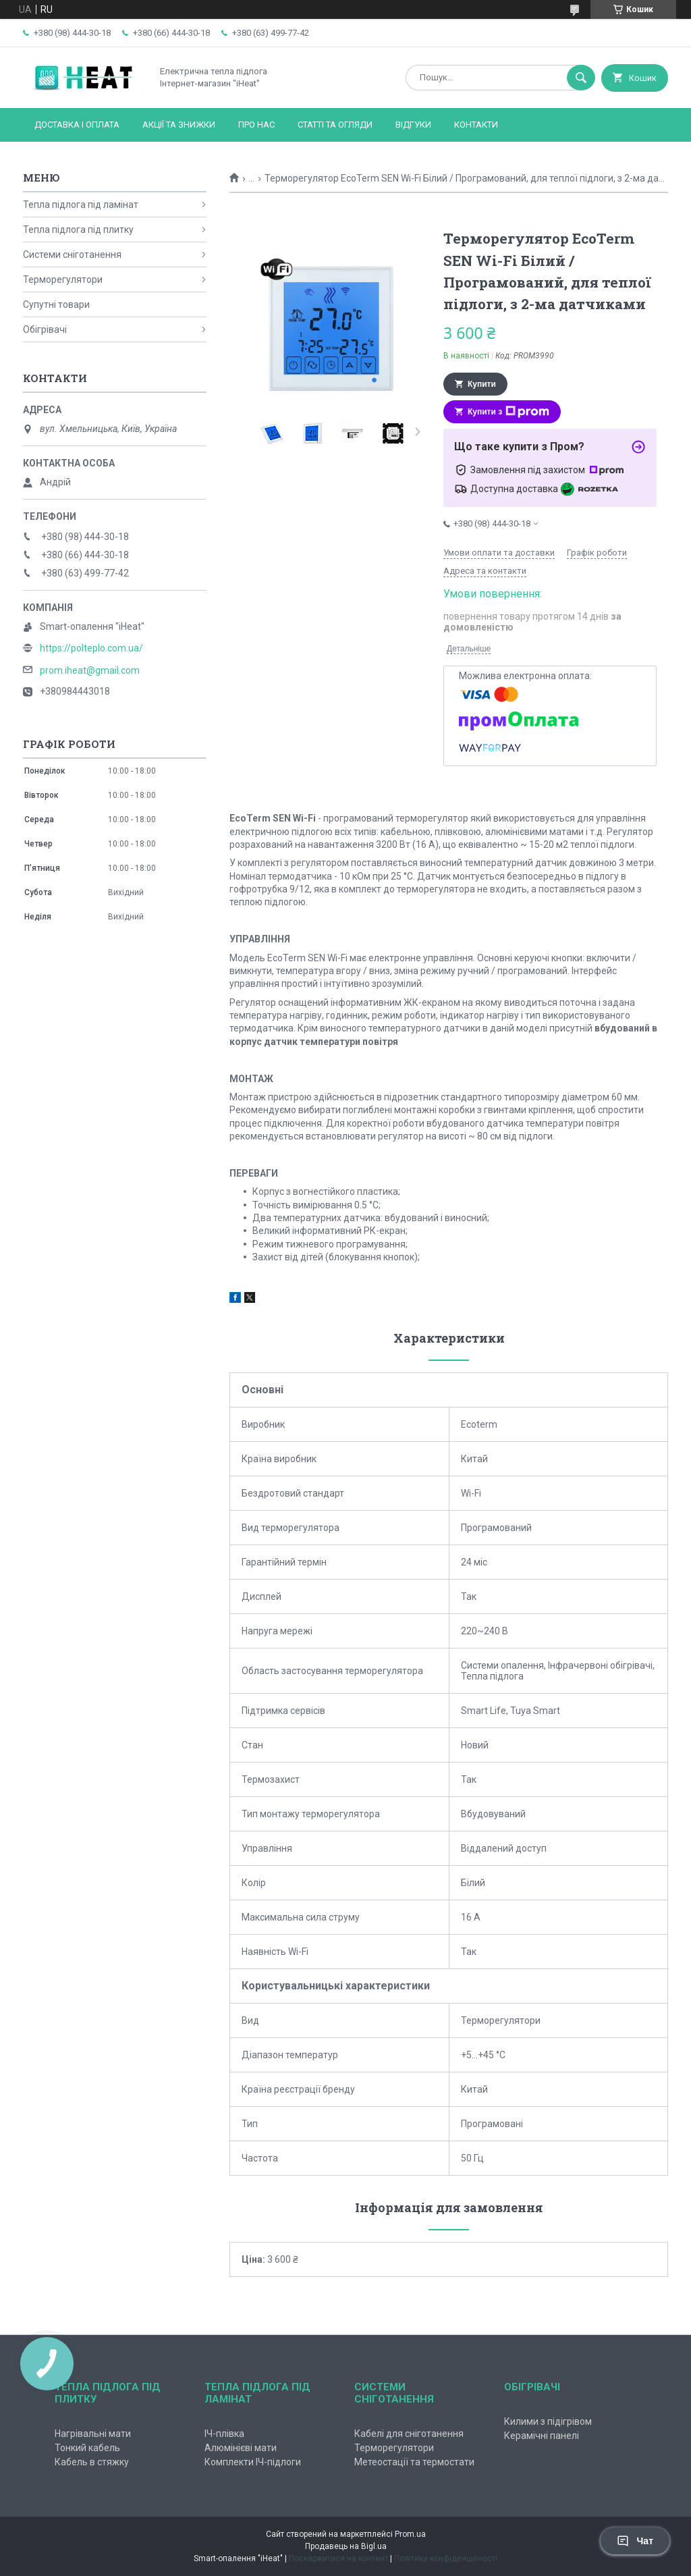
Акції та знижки (178, 124)
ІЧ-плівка (224, 2433)
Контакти (476, 124)
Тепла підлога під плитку (78, 229)
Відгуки (413, 124)
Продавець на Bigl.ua (346, 2546)
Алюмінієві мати (240, 2447)
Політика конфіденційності (445, 2558)
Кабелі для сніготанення (409, 2433)
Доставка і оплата (76, 124)
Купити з (508, 412)
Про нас (256, 124)
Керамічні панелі (541, 2435)
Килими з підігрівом (548, 2421)
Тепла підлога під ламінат (80, 204)
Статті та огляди (335, 124)
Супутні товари (56, 304)
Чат (635, 2541)
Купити (482, 384)
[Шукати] (581, 77)
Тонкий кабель (87, 2447)
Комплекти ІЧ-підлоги (252, 2462)
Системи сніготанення (72, 254)
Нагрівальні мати (93, 2433)
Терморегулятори (63, 279)
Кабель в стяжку (92, 2462)
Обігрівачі (45, 329)
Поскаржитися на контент (338, 2558)
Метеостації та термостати (414, 2462)
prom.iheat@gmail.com (90, 670)
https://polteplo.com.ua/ (91, 648)
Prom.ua (410, 2534)
